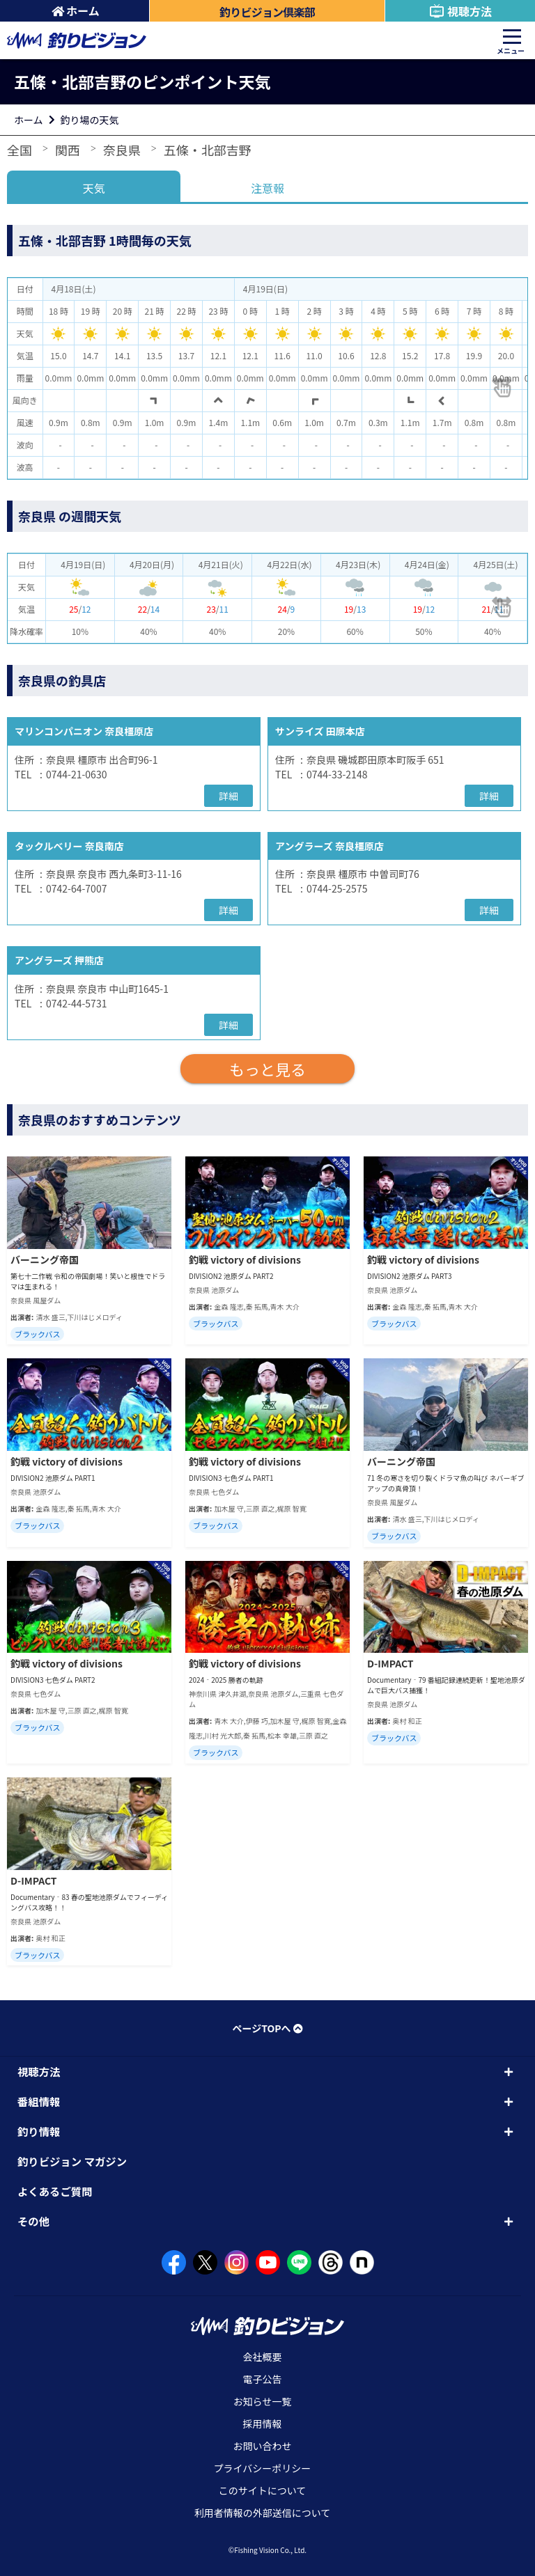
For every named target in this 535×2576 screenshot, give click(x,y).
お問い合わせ (262, 2446)
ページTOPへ (267, 2028)
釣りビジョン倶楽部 (267, 11)
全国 (19, 150)
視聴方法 (460, 11)
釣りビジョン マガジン (72, 2161)
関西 (67, 150)
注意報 (267, 188)
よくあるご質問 (55, 2191)
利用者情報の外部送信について (262, 2513)
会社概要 (262, 2357)
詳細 (228, 796)
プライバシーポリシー (262, 2468)
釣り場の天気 (90, 120)
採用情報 (262, 2423)
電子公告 (262, 2379)
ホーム (76, 10)
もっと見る (267, 1069)
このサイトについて (263, 2490)
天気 (94, 188)
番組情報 (38, 2101)
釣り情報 (38, 2131)
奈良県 (122, 150)
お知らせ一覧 (262, 2401)
